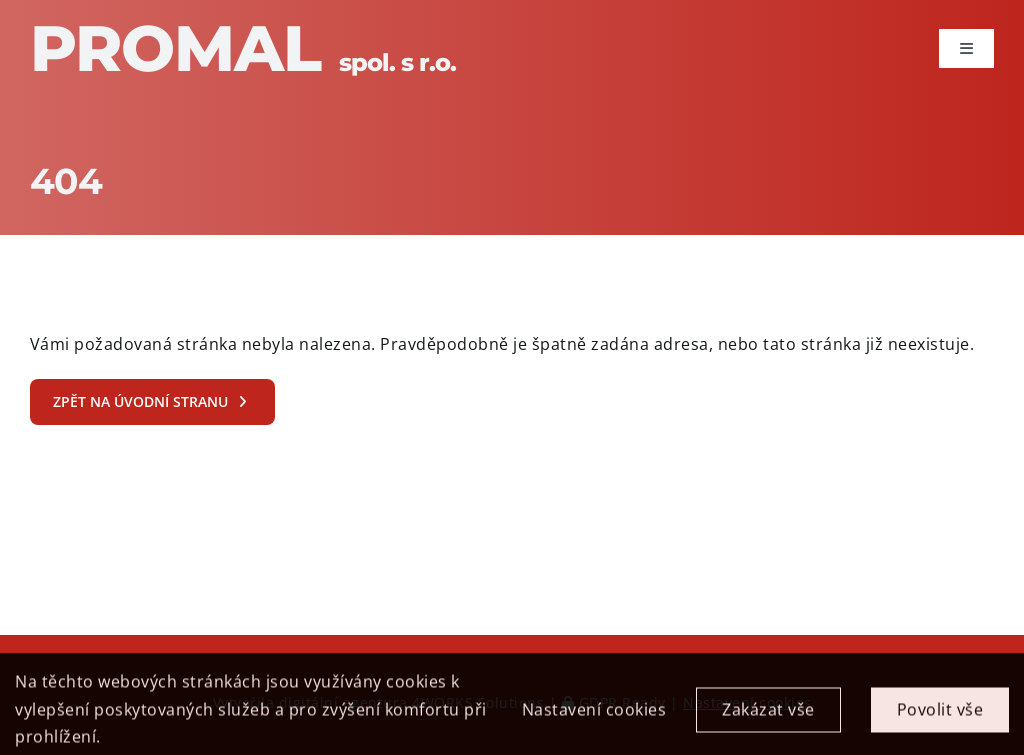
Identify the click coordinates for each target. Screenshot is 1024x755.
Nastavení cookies (594, 717)
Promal (243, 48)
